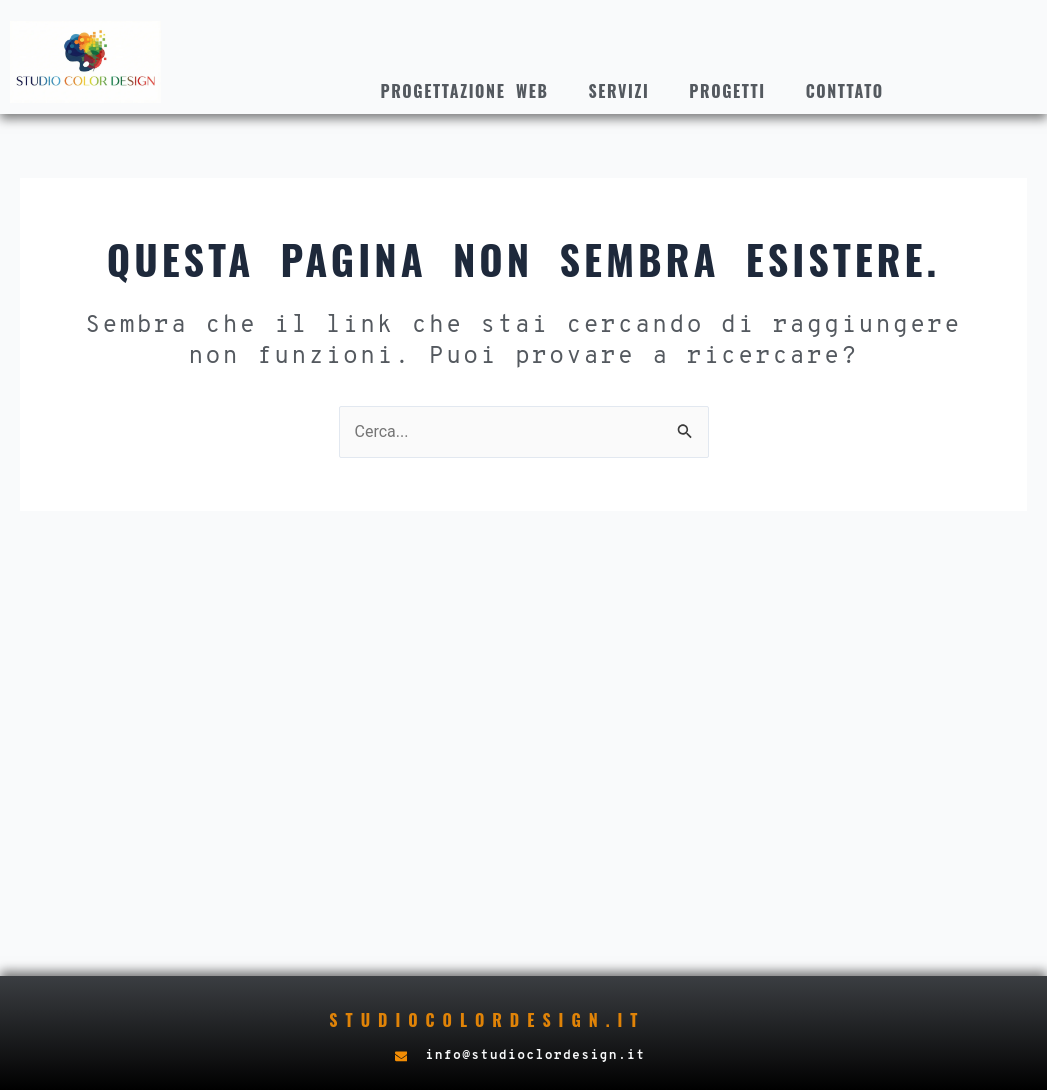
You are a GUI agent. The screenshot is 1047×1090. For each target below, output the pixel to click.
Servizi (618, 91)
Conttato (845, 91)
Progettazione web (465, 91)
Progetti (727, 91)
